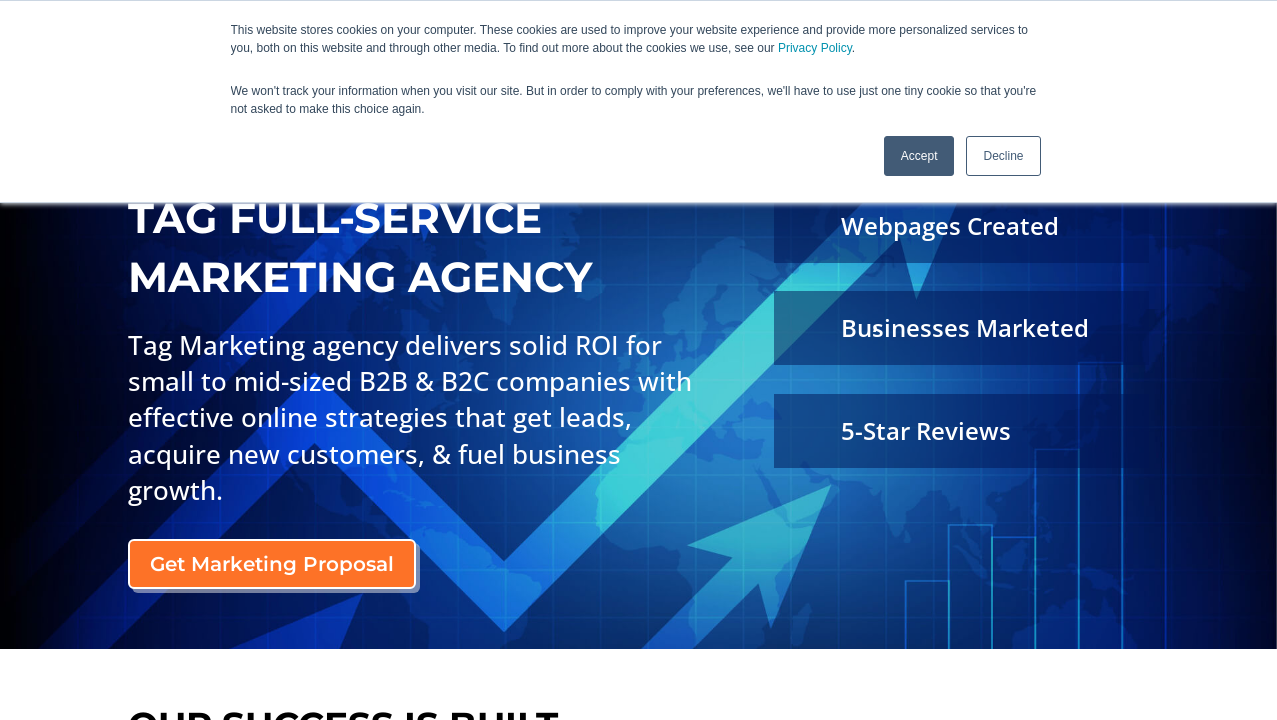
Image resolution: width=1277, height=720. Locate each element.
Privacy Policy (815, 48)
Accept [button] (919, 155)
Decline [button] (1003, 155)
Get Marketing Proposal (272, 564)
